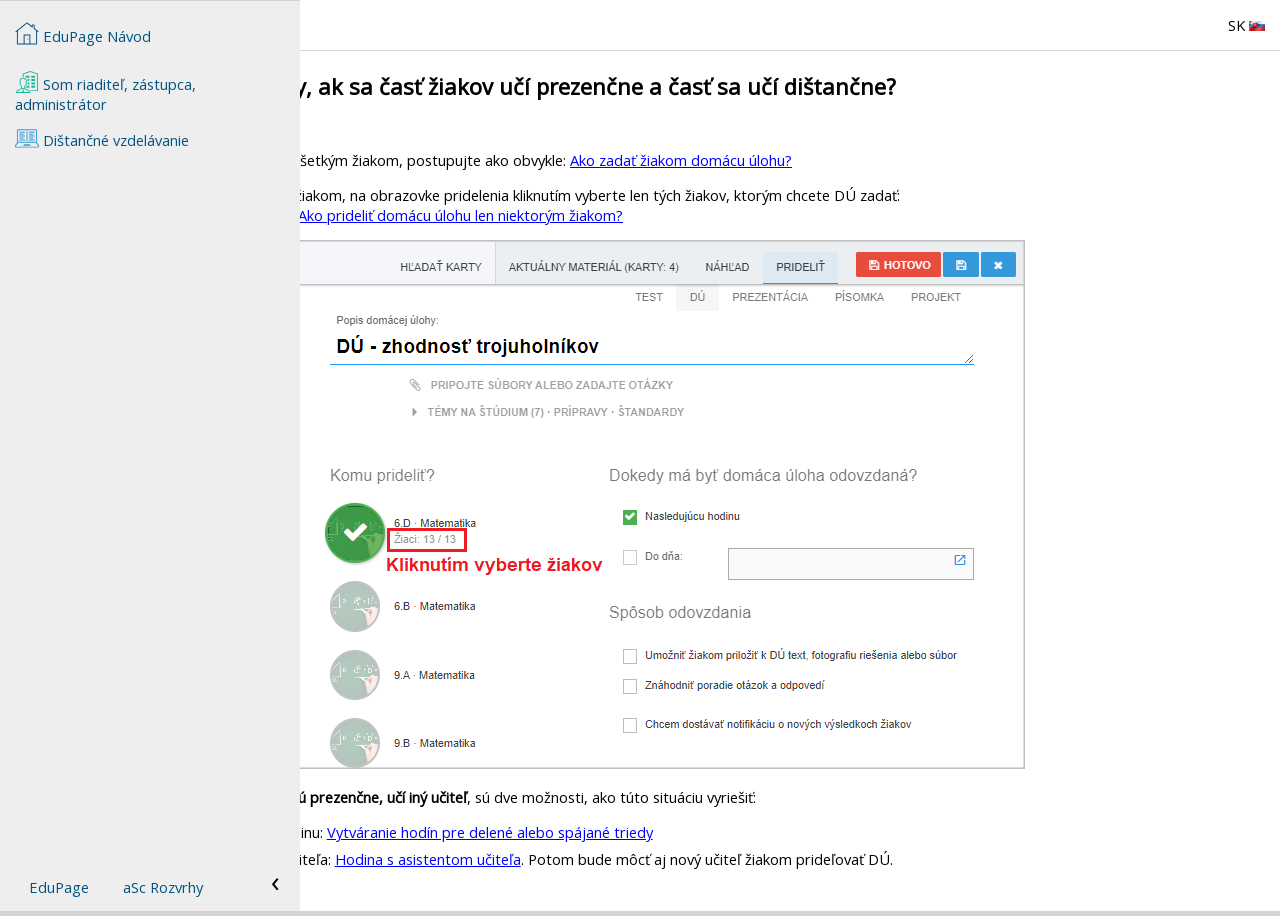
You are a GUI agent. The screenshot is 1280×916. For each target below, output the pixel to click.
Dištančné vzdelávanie (102, 138)
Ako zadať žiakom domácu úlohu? (981, 160)
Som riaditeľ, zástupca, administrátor (105, 92)
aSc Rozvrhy (163, 887)
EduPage (59, 887)
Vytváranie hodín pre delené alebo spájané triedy (790, 832)
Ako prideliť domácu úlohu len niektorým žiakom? (760, 215)
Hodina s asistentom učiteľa (728, 859)
